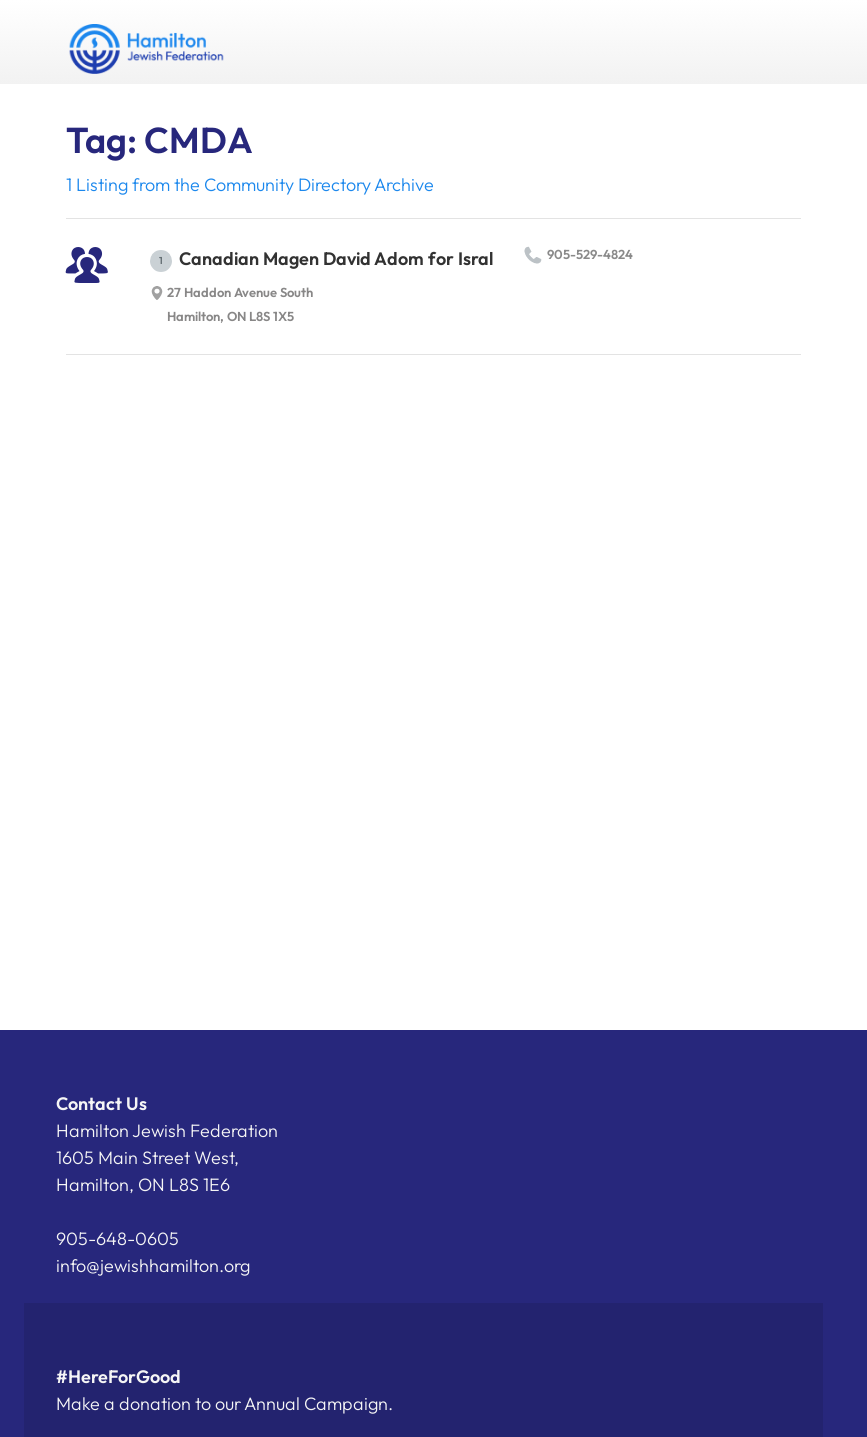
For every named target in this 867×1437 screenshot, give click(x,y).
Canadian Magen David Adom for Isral (321, 259)
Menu (778, 42)
